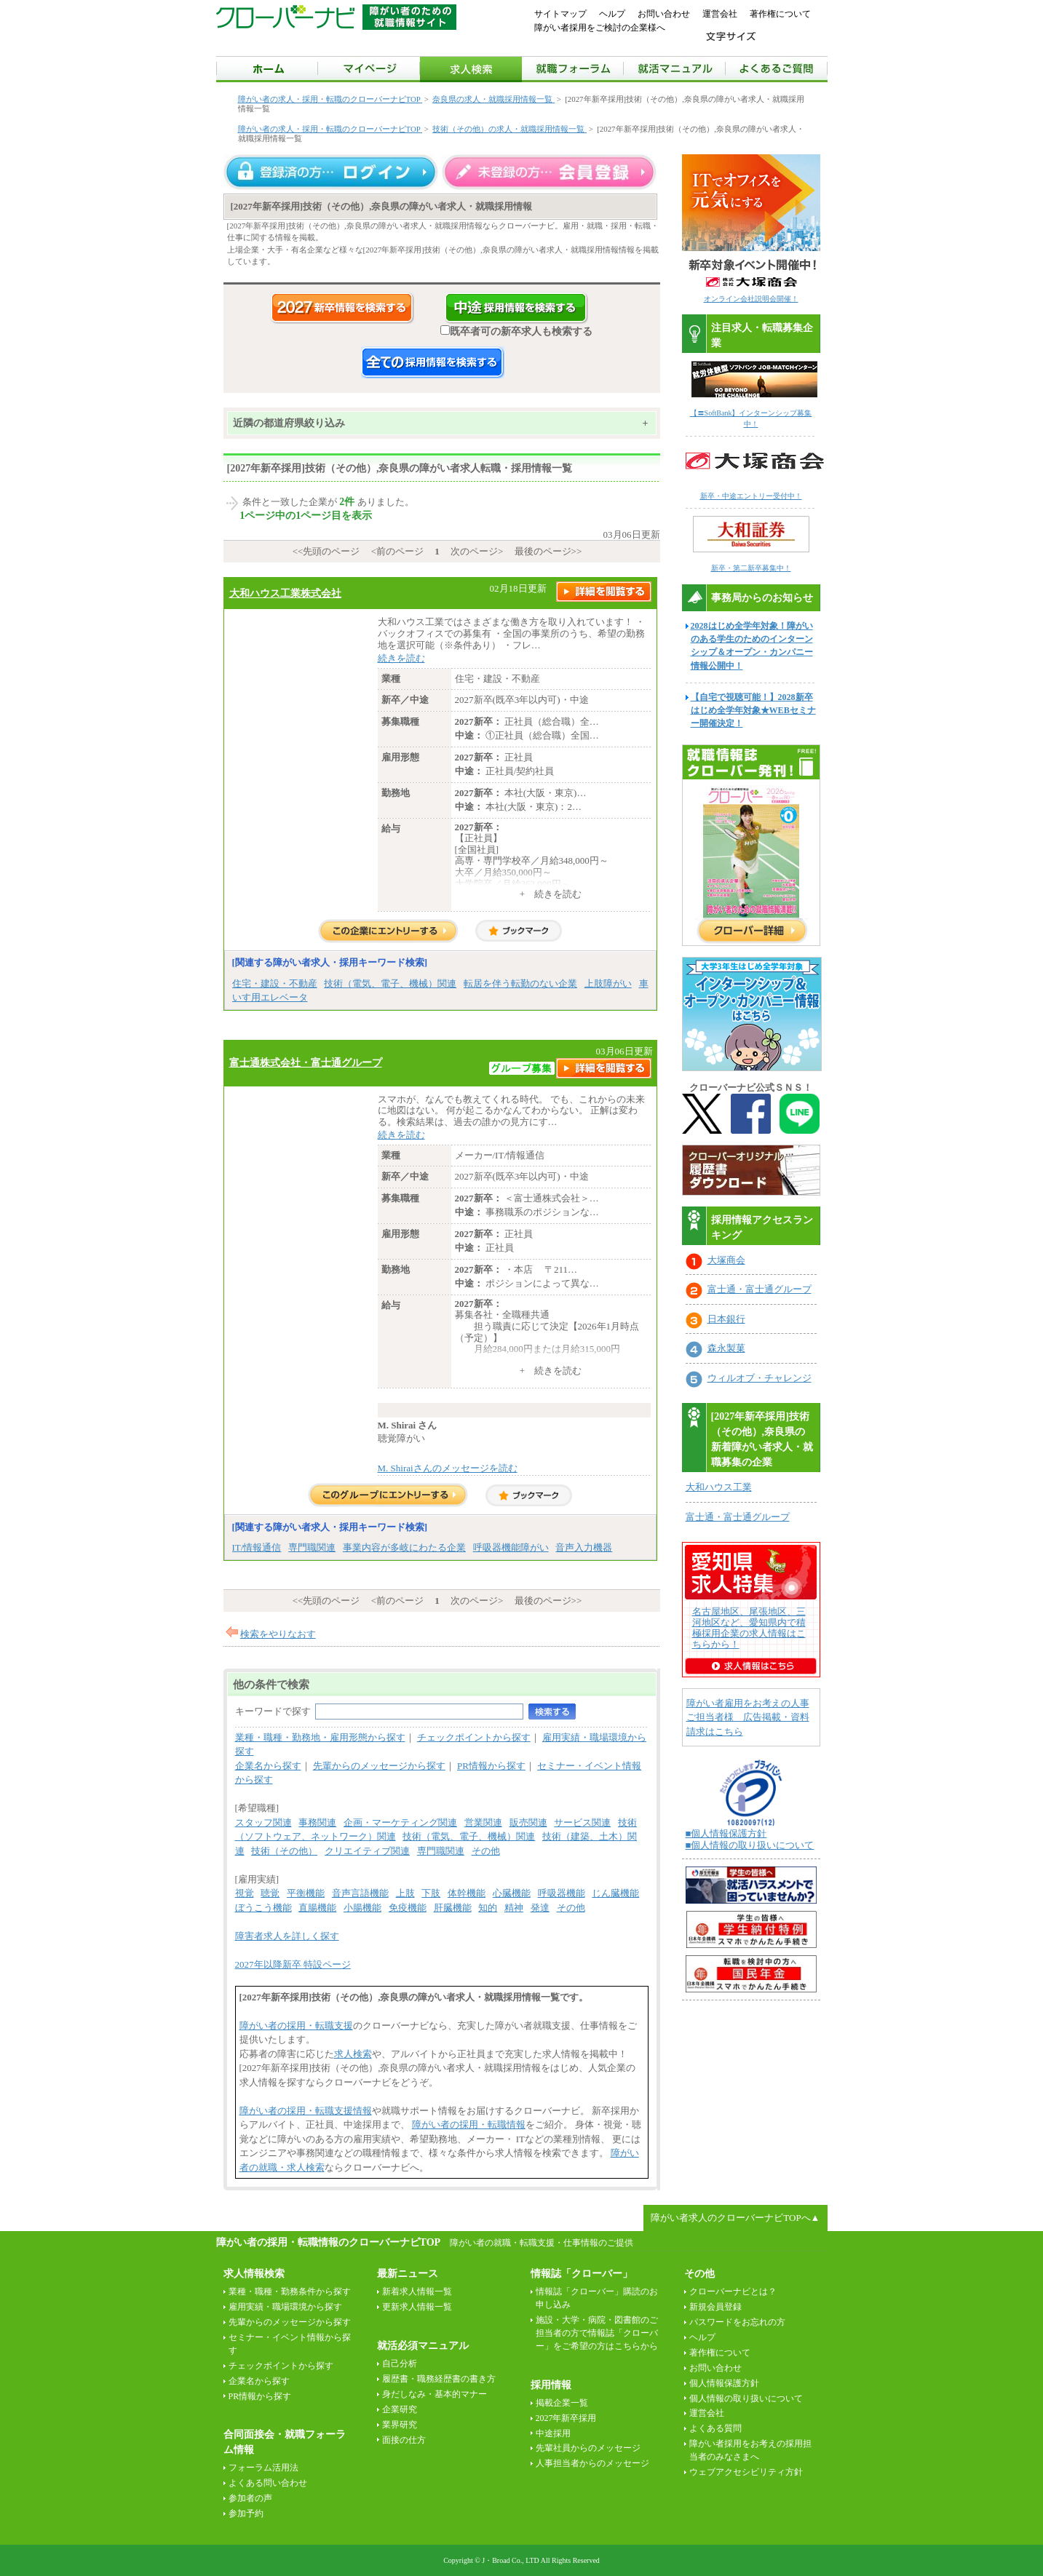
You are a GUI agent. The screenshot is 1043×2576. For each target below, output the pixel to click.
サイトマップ (560, 14)
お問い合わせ (664, 14)
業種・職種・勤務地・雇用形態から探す (320, 1737)
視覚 (244, 1893)
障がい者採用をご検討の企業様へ (599, 28)
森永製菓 (726, 1348)
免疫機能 (408, 1907)
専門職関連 (312, 1547)
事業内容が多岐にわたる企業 (404, 1547)
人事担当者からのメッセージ (592, 2463)
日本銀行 (726, 1318)
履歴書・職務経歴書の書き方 (439, 2379)
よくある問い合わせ (268, 2483)
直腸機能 (317, 1907)
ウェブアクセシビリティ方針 (746, 2472)
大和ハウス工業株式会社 (285, 593)
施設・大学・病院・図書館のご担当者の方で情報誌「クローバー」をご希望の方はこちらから (597, 2333)
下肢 (430, 1893)
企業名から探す (268, 1765)
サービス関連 (582, 1822)
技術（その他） (284, 1850)
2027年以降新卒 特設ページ (293, 1964)
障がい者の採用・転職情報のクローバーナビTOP (328, 2242)
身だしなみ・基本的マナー (434, 2394)
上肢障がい (608, 983)
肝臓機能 (453, 1907)
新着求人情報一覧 (417, 2291)
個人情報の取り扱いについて (746, 2398)
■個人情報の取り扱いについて (750, 1845)
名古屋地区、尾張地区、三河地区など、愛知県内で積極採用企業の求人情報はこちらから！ (749, 1628)
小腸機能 (362, 1907)
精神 (513, 1907)
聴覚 (270, 1893)
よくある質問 (715, 2428)
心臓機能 (512, 1893)
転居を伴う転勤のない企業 (520, 983)
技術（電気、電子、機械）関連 (390, 983)
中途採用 (553, 2433)
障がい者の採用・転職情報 (469, 2124)
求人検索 (353, 2053)
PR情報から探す (491, 1765)
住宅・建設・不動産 (274, 983)
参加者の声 (250, 2498)
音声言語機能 (360, 1893)
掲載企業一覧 (562, 2403)
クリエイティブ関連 (367, 1850)
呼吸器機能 (561, 1893)
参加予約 (246, 2513)
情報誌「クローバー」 (581, 2273)
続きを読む (401, 658)
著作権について (780, 14)
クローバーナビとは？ (733, 2291)
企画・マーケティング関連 (400, 1822)
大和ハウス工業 (719, 1487)
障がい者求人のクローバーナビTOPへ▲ (735, 2217)
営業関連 (483, 1822)
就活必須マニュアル (423, 2345)
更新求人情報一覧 (417, 2307)
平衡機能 (306, 1893)
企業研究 (399, 2409)
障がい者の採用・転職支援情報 (305, 2110)
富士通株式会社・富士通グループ (305, 1062)
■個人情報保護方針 (726, 1833)
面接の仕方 (404, 2440)
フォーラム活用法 (263, 2467)
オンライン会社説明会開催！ (751, 299)
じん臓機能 (615, 1893)
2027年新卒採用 (566, 2418)
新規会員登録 (715, 2307)
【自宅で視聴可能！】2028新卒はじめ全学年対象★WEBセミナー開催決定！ (753, 710)
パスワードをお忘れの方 (737, 2322)
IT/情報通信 (257, 1547)
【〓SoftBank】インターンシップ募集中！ (755, 413)
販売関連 (528, 1822)
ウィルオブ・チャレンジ (759, 1377)
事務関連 (317, 1822)
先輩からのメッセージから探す (379, 1765)
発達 (540, 1907)
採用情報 (551, 2385)
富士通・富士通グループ (759, 1289)
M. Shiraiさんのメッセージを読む (447, 1468)
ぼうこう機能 (263, 1907)
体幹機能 (466, 1893)
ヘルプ (612, 14)
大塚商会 (726, 1260)
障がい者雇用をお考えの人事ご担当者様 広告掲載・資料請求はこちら (747, 1717)
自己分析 (399, 2363)
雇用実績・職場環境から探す (285, 2307)
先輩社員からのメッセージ (588, 2448)
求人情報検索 (254, 2273)
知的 (487, 1907)
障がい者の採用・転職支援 (296, 2025)
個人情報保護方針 (724, 2383)
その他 (486, 1850)
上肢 (405, 1893)
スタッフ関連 (263, 1822)
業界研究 (399, 2425)
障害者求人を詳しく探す (287, 1936)
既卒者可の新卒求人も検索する (516, 331)
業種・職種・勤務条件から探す (290, 2291)
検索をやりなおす (278, 1634)
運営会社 (719, 14)
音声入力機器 (583, 1547)
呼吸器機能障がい (511, 1547)
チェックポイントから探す (474, 1737)
